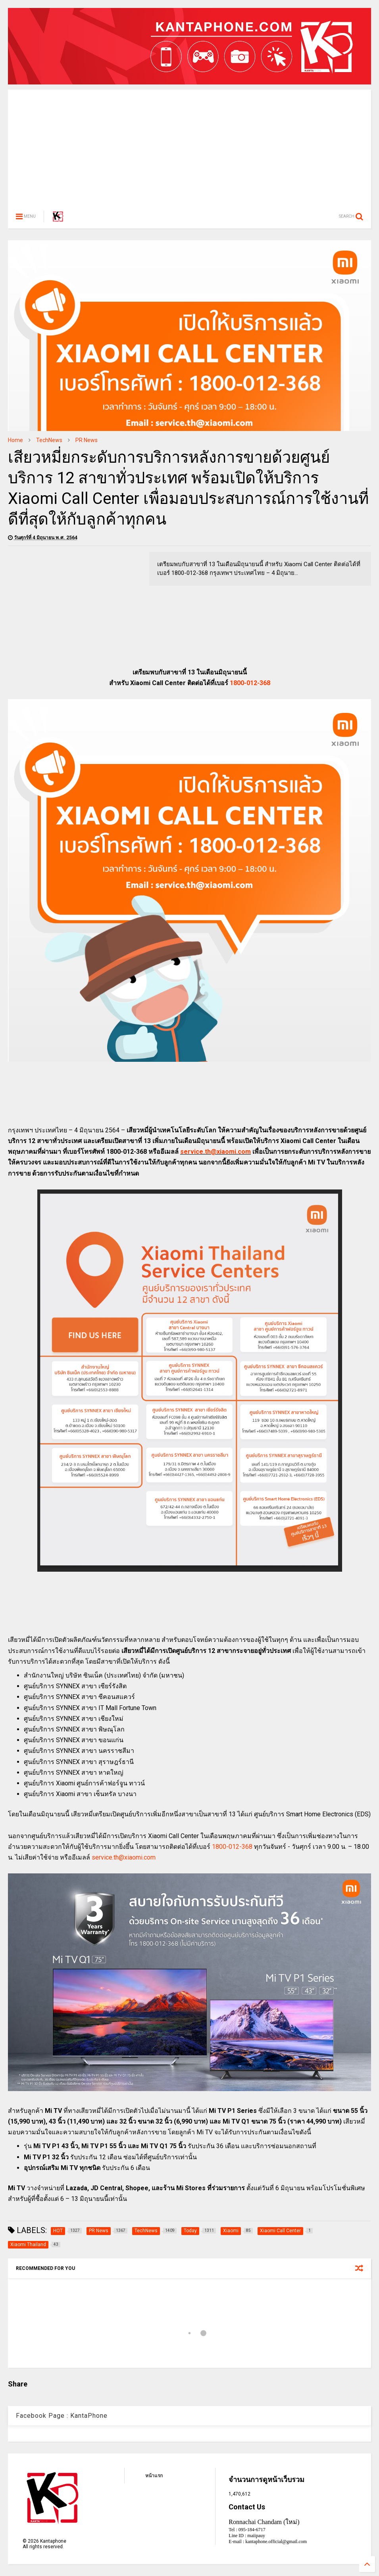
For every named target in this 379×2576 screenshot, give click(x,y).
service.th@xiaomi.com (215, 1151)
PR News (86, 440)
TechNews (49, 440)
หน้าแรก (154, 2475)
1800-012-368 (250, 683)
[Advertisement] (189, 145)
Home (15, 440)
